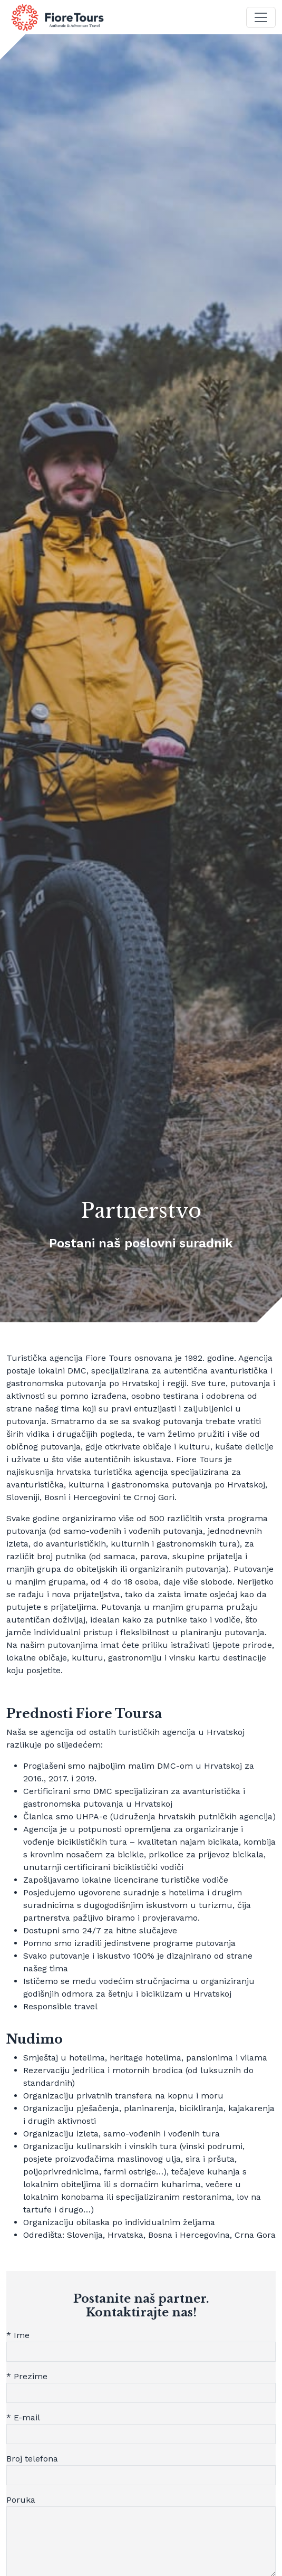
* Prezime (26, 2376)
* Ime (18, 2335)
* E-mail (23, 2417)
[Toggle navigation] (261, 17)
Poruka (20, 2500)
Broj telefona (32, 2459)
